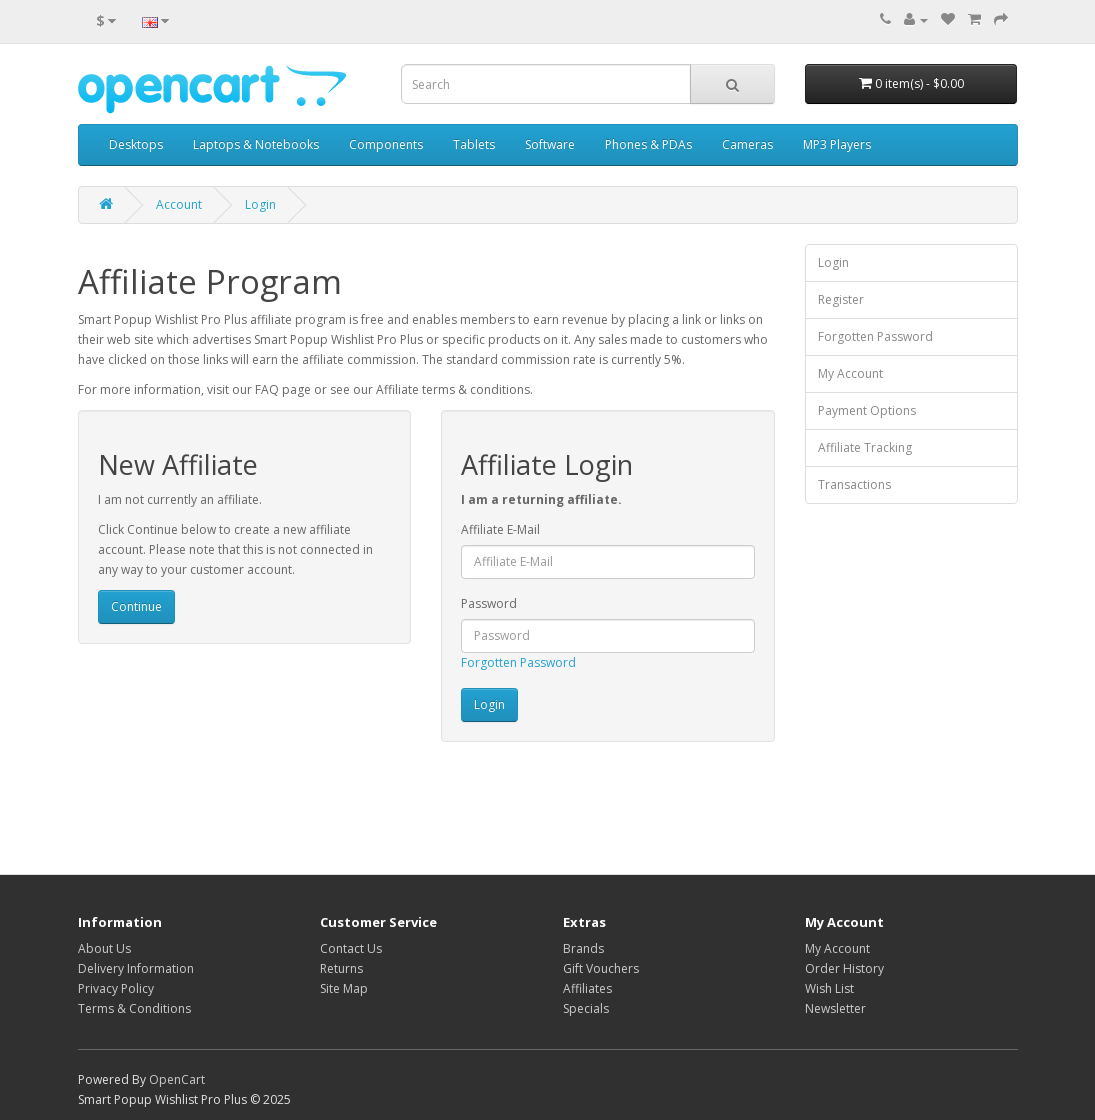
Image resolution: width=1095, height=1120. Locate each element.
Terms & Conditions (134, 1008)
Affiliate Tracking (865, 447)
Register (841, 299)
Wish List (829, 988)
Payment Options (867, 410)
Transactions (854, 484)
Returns (341, 968)
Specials (586, 1008)
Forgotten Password (518, 662)
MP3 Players (837, 144)
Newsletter (835, 1008)
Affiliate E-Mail (500, 529)
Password (489, 603)
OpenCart (177, 1079)
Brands (583, 948)
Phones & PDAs (648, 144)
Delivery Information (136, 968)
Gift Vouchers (601, 968)
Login (260, 204)
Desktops (136, 144)
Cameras (747, 144)
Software (550, 144)
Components (386, 144)
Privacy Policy (116, 988)
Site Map (344, 988)
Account (179, 204)
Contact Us (351, 948)
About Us (104, 948)
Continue (136, 606)
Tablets (474, 144)
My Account (850, 373)
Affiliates (587, 988)
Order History (844, 968)
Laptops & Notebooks (256, 144)
